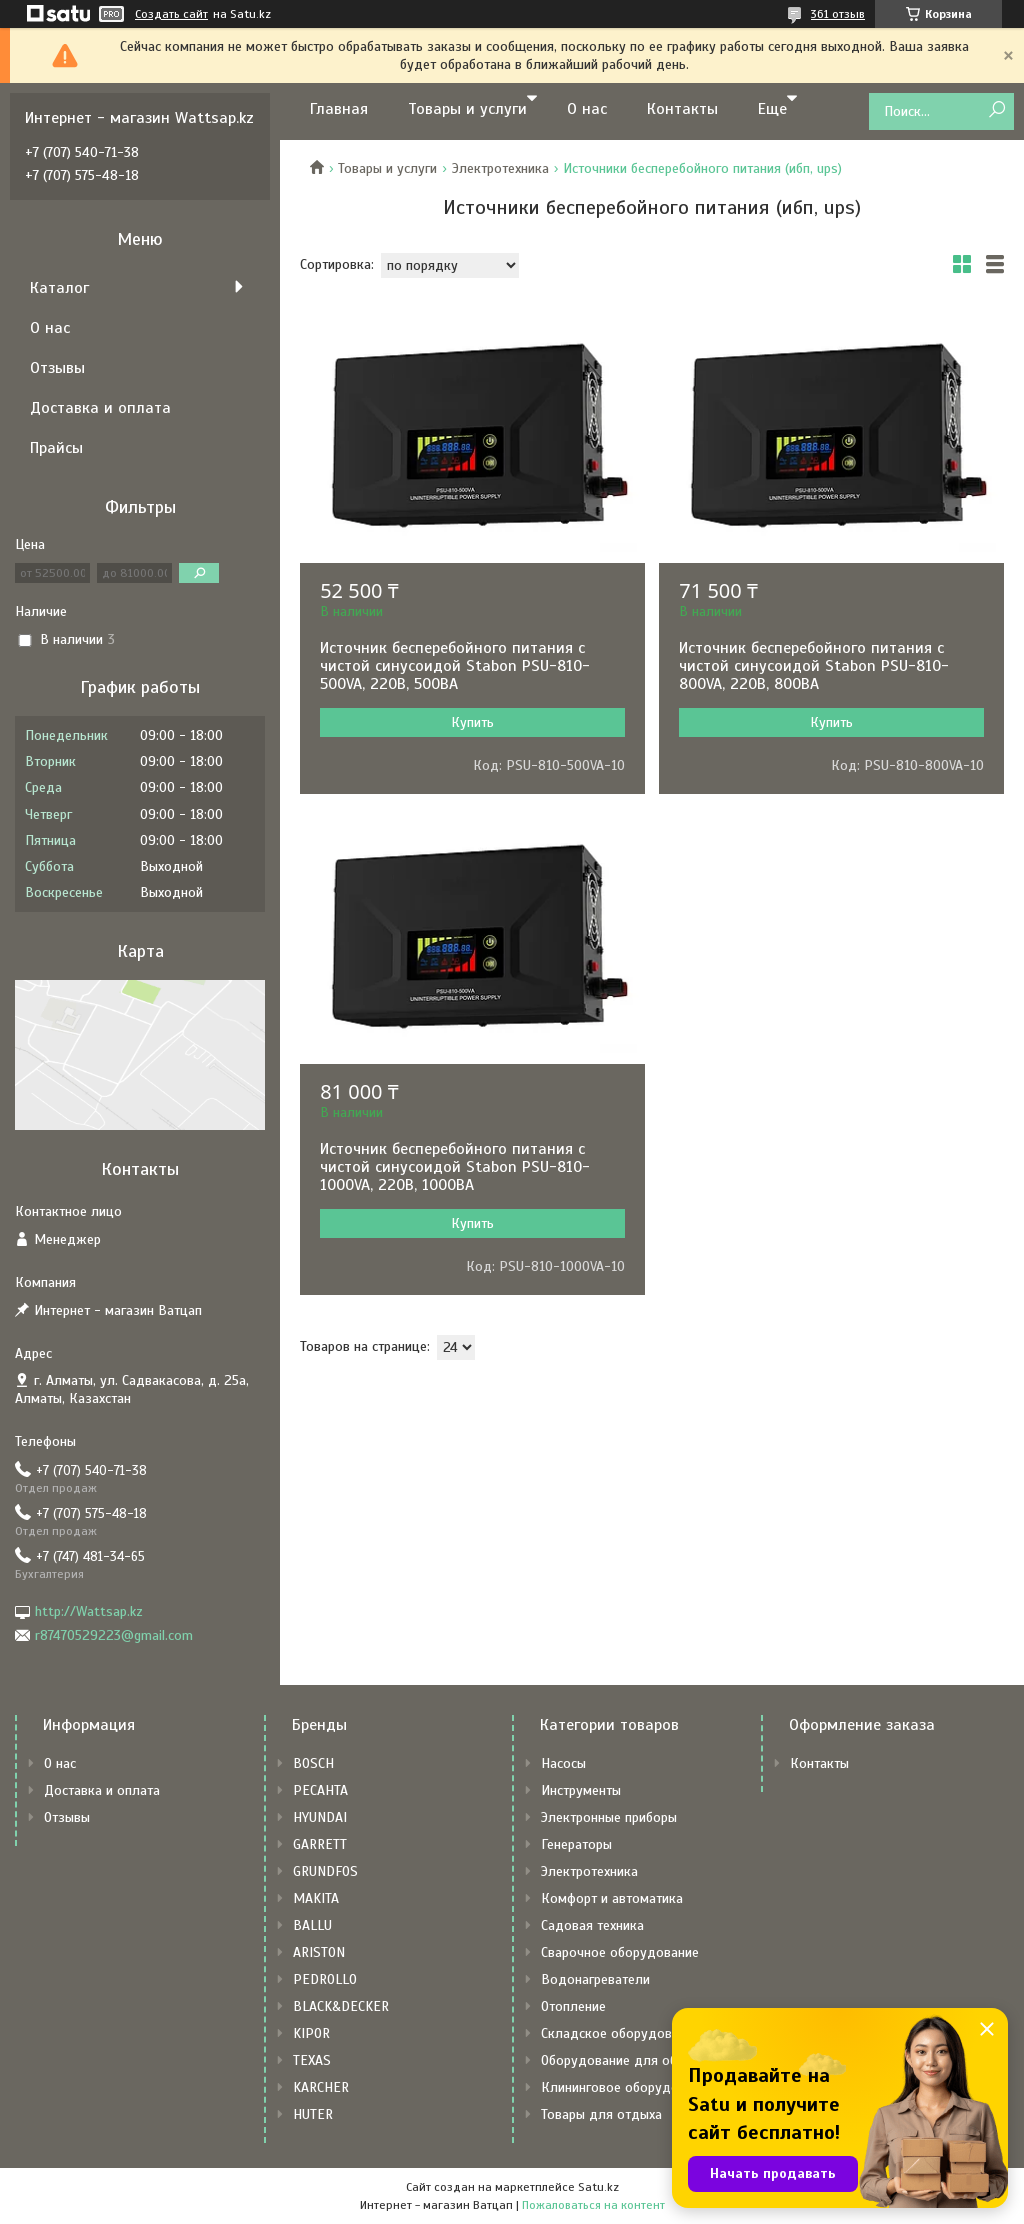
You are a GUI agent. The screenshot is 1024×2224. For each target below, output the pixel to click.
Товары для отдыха (601, 2114)
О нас (587, 109)
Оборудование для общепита (631, 2060)
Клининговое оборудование (627, 2087)
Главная (339, 109)
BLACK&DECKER (341, 2006)
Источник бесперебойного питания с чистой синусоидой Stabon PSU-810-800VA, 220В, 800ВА (814, 666)
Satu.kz (598, 2187)
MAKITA (316, 1898)
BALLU (312, 1925)
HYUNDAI (320, 1817)
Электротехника (500, 168)
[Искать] (996, 110)
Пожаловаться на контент (593, 2205)
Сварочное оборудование (620, 1952)
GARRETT (320, 1844)
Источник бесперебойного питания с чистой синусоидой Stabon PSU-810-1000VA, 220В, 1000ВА (455, 1167)
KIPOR (311, 2033)
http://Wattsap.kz (89, 1611)
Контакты (682, 109)
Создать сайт (171, 14)
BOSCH (313, 1763)
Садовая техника (592, 1925)
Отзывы (57, 368)
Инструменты (581, 1790)
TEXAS (312, 2060)
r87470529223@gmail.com (114, 1635)
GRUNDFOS (325, 1871)
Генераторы (576, 1844)
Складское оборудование (620, 2033)
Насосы (563, 1763)
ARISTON (319, 1952)
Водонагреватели (595, 1979)
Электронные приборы (609, 1817)
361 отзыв (838, 14)
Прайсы (56, 448)
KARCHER (321, 2087)
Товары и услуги (467, 109)
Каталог (59, 288)
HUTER (313, 2114)
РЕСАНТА (320, 1790)
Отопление (573, 2006)
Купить (472, 722)
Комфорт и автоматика (612, 1898)
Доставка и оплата (100, 408)
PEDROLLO (325, 1979)
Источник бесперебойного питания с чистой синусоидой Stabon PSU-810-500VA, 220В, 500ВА (455, 666)
